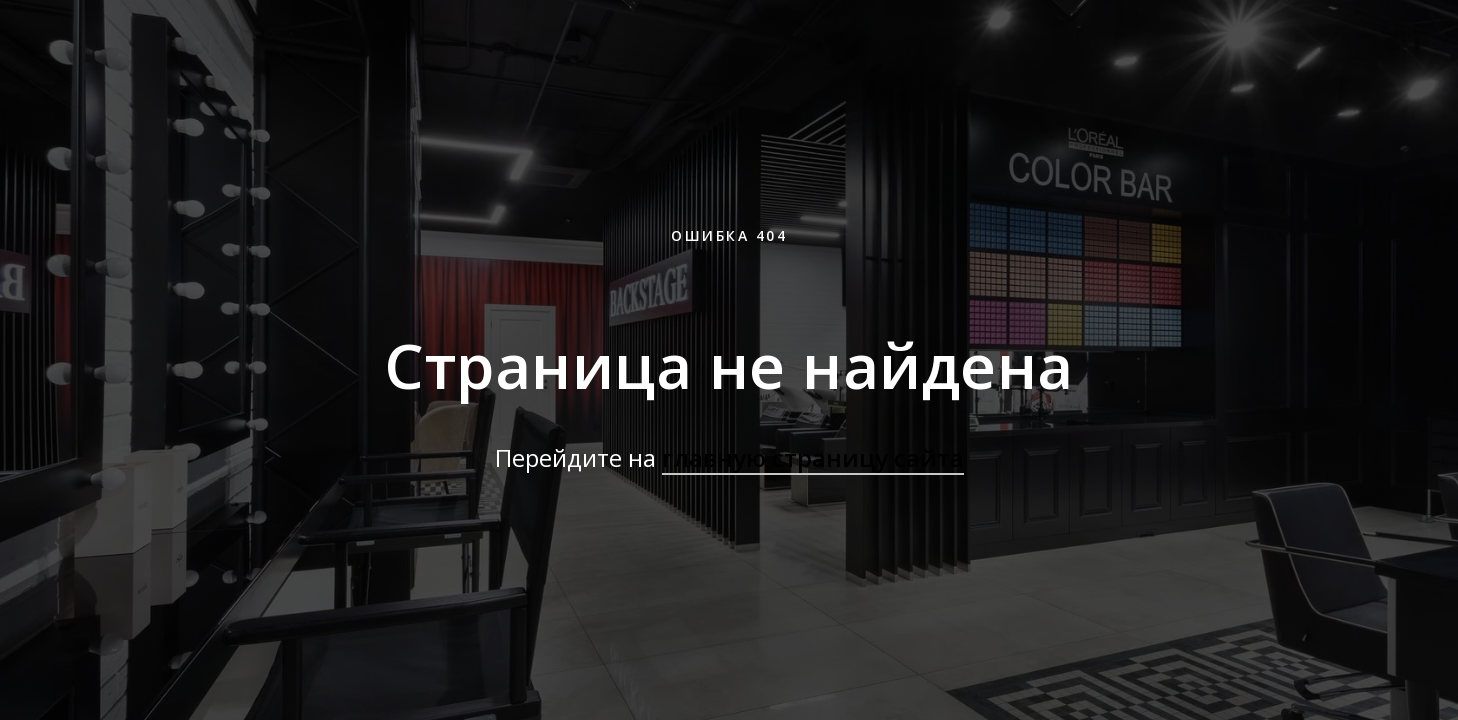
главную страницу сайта (813, 457)
